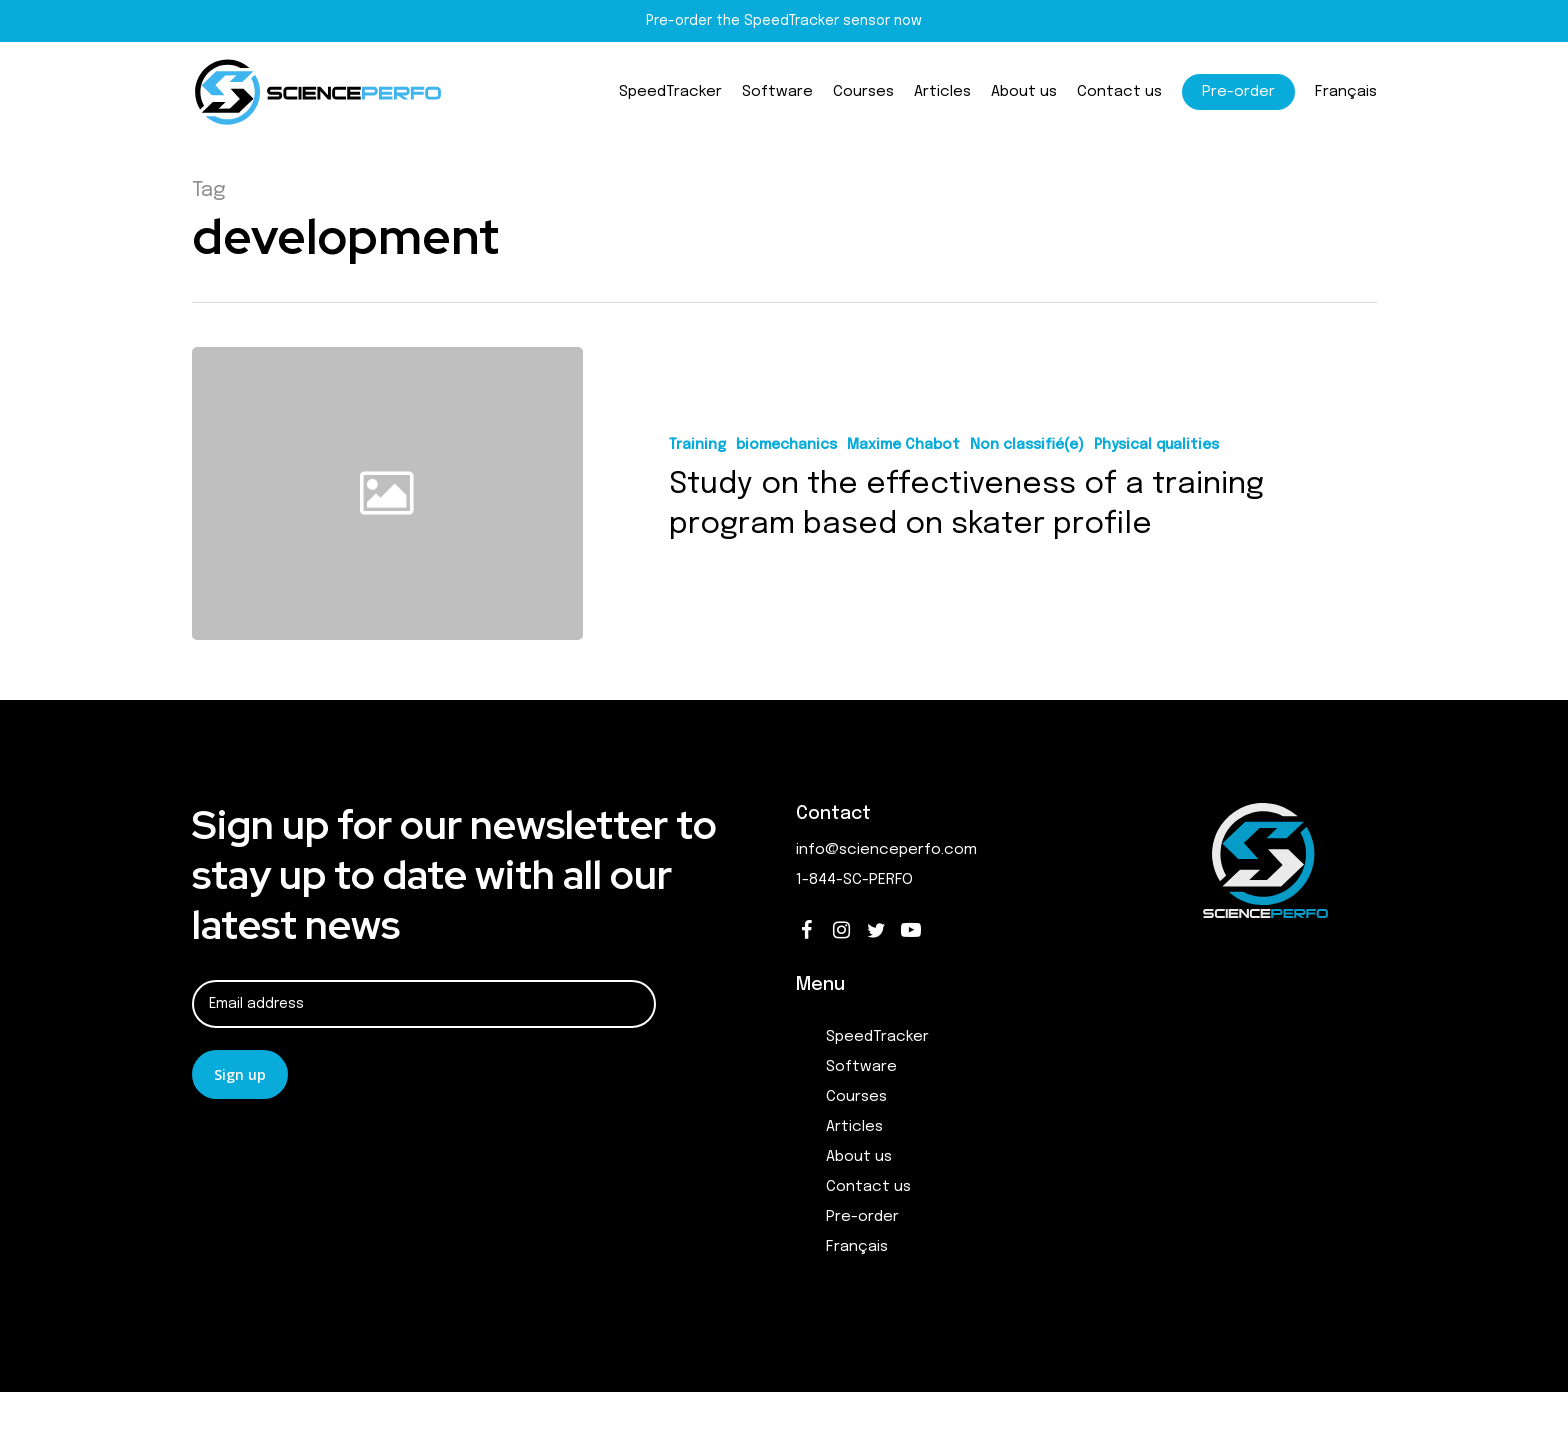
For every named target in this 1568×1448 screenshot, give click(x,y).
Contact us (868, 1187)
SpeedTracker (877, 1037)
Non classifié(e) (1027, 445)
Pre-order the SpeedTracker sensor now (784, 21)
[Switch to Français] (1346, 92)
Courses (856, 1097)
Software (861, 1067)
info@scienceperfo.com (886, 850)
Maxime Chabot (903, 445)
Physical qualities (1156, 445)
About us (859, 1157)
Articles (854, 1127)
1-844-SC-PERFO (854, 880)
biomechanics (786, 445)
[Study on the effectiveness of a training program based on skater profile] (980, 493)
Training (697, 445)
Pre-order (862, 1217)
